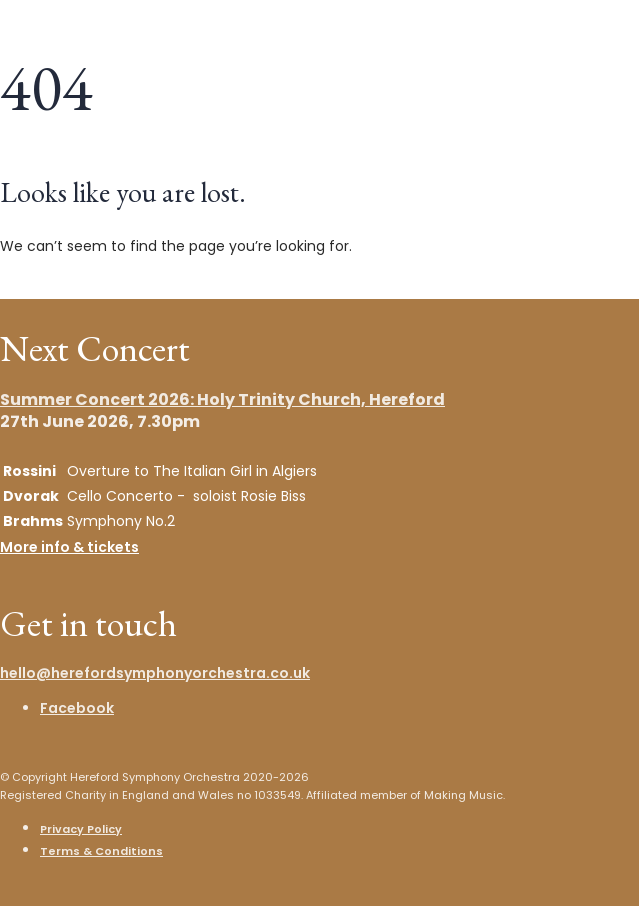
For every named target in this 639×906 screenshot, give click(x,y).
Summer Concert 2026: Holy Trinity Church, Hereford (222, 399)
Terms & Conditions (101, 851)
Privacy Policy (81, 829)
